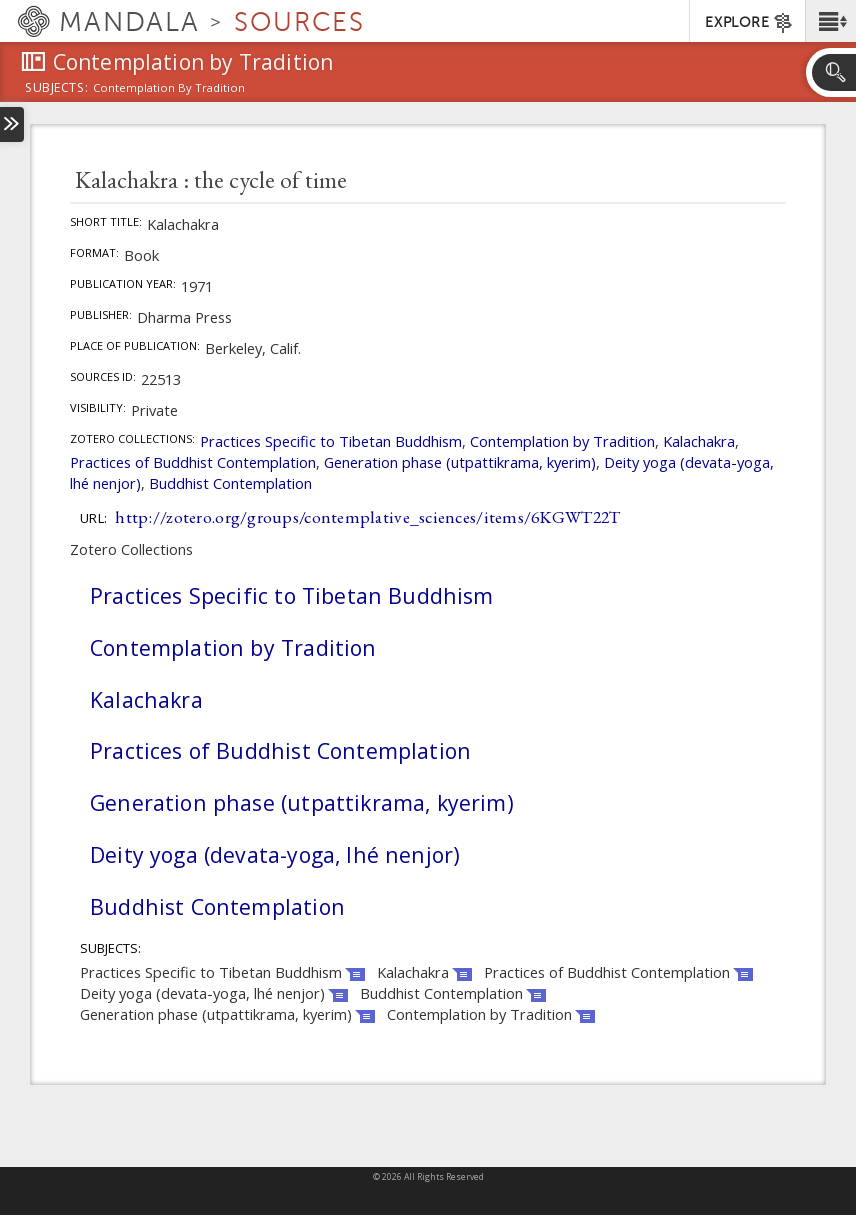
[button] (830, 21)
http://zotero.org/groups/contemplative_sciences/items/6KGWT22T (367, 516)
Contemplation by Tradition (562, 441)
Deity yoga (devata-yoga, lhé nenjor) (275, 854)
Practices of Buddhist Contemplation (193, 462)
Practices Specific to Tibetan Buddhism (331, 441)
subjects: (56, 89)
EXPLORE (749, 23)
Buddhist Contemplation (230, 483)
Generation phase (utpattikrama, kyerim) (460, 462)
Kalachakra (699, 441)
